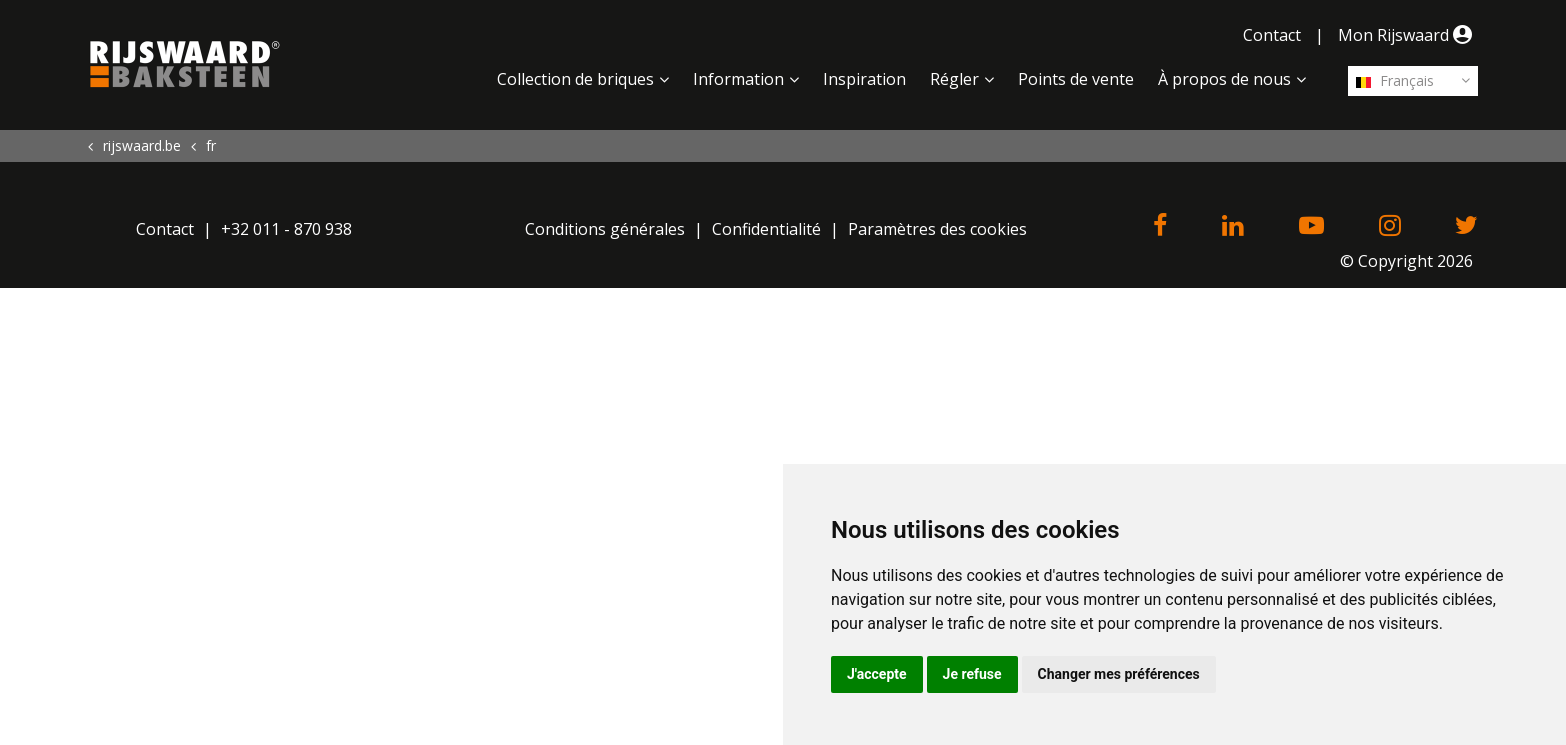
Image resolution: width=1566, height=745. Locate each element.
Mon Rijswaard (1408, 35)
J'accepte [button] (877, 674)
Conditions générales (605, 229)
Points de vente (1076, 79)
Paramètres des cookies (937, 229)
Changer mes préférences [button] (1119, 674)
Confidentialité (766, 229)
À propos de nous (1224, 79)
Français (1395, 80)
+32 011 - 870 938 (286, 229)
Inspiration (864, 79)
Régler (954, 79)
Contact (1272, 35)
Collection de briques (575, 79)
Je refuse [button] (972, 674)
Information (738, 79)
